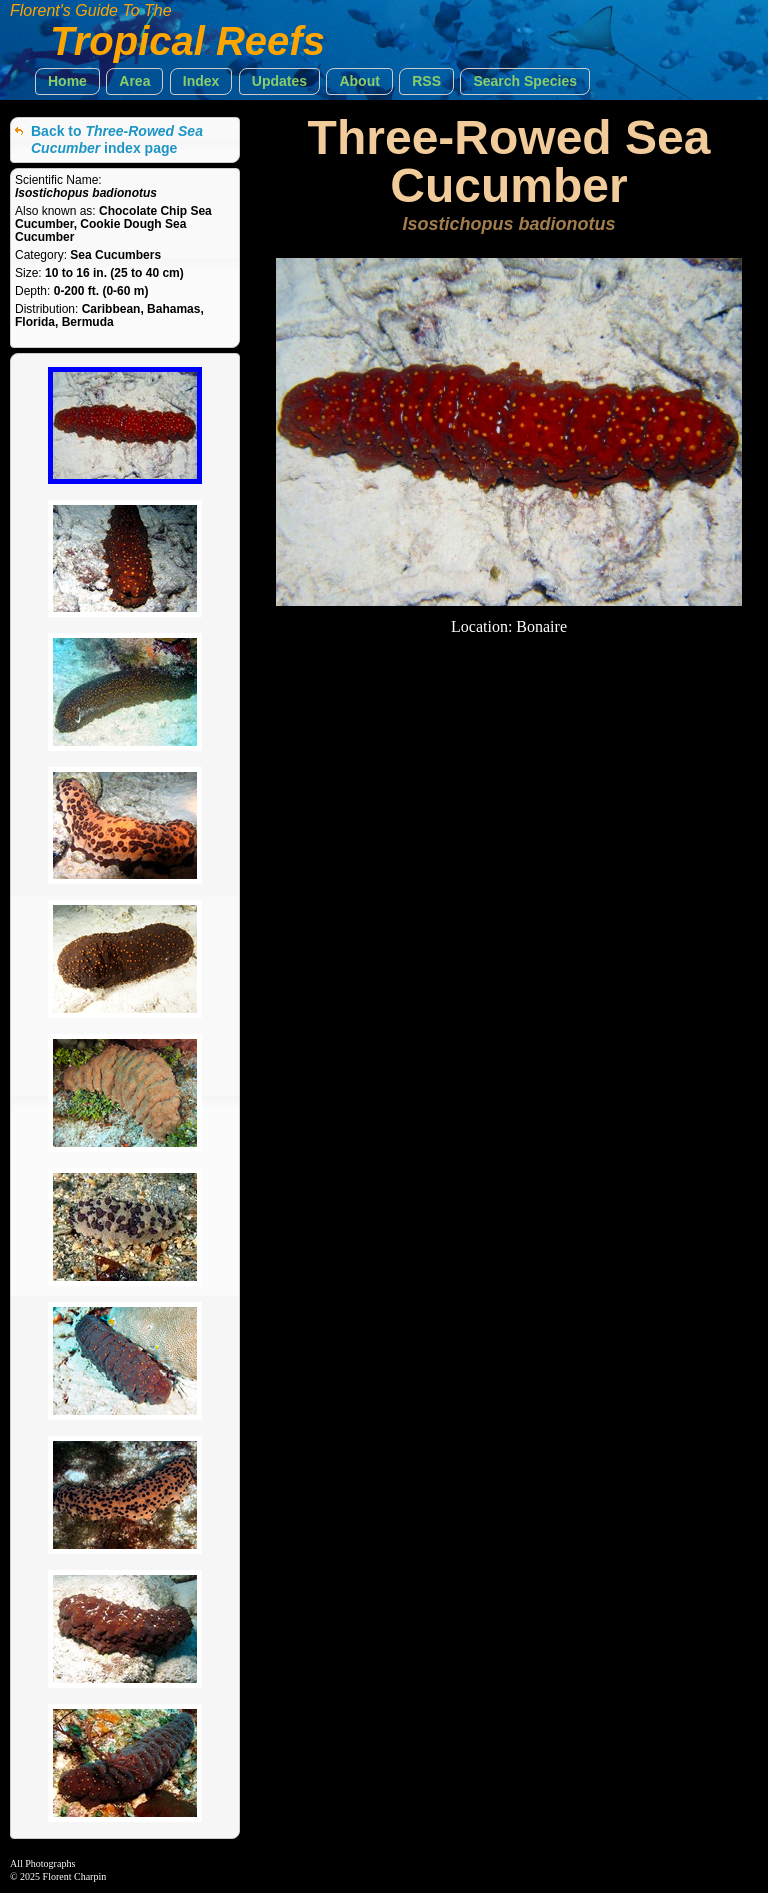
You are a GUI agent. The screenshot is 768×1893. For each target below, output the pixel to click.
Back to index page (117, 139)
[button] (67, 81)
